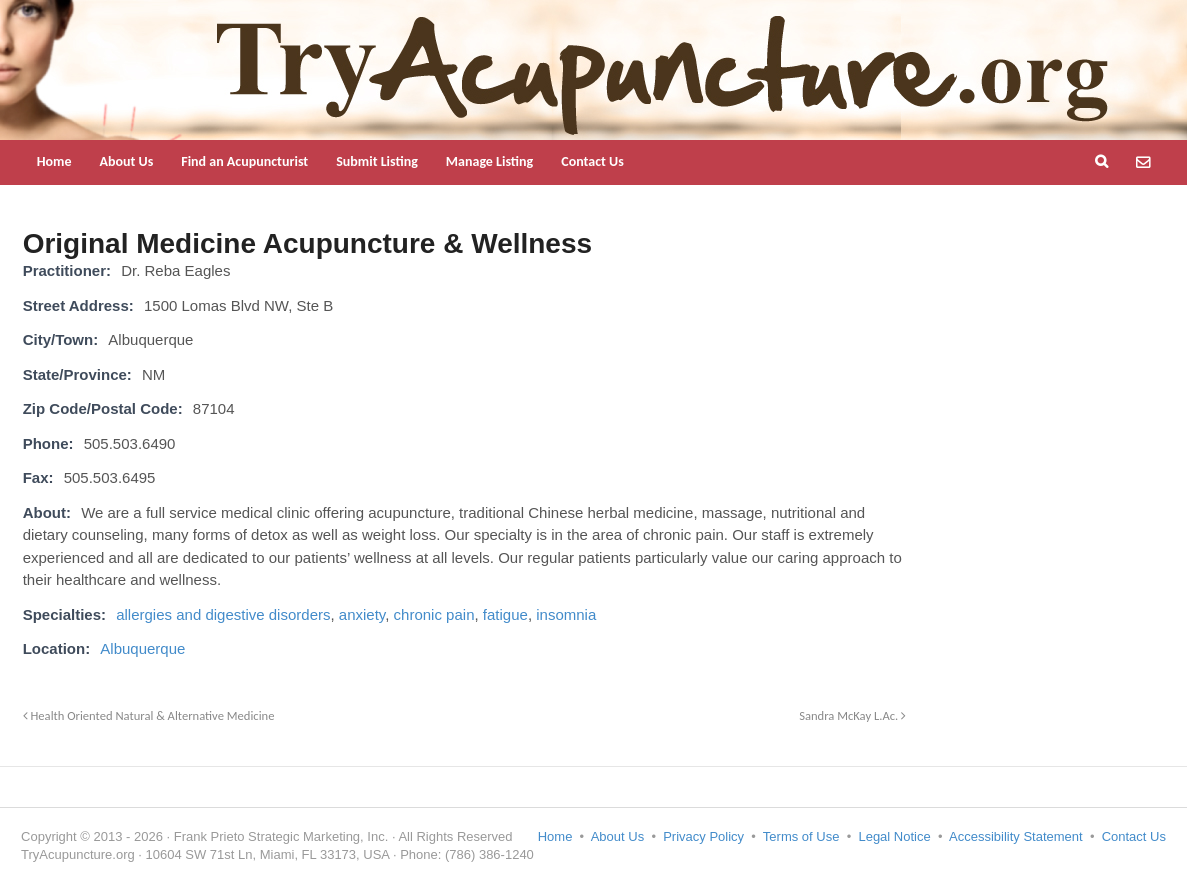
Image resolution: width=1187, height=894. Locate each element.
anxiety (362, 614)
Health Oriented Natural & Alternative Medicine (149, 715)
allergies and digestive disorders (223, 614)
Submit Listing (377, 161)
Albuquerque (142, 648)
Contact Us (592, 161)
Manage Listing (489, 161)
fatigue (505, 614)
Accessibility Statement (1016, 836)
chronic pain (434, 614)
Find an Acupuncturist (244, 161)
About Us (126, 161)
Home (54, 161)
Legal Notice (894, 836)
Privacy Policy (703, 836)
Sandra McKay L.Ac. (852, 715)
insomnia (566, 614)
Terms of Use (801, 836)
